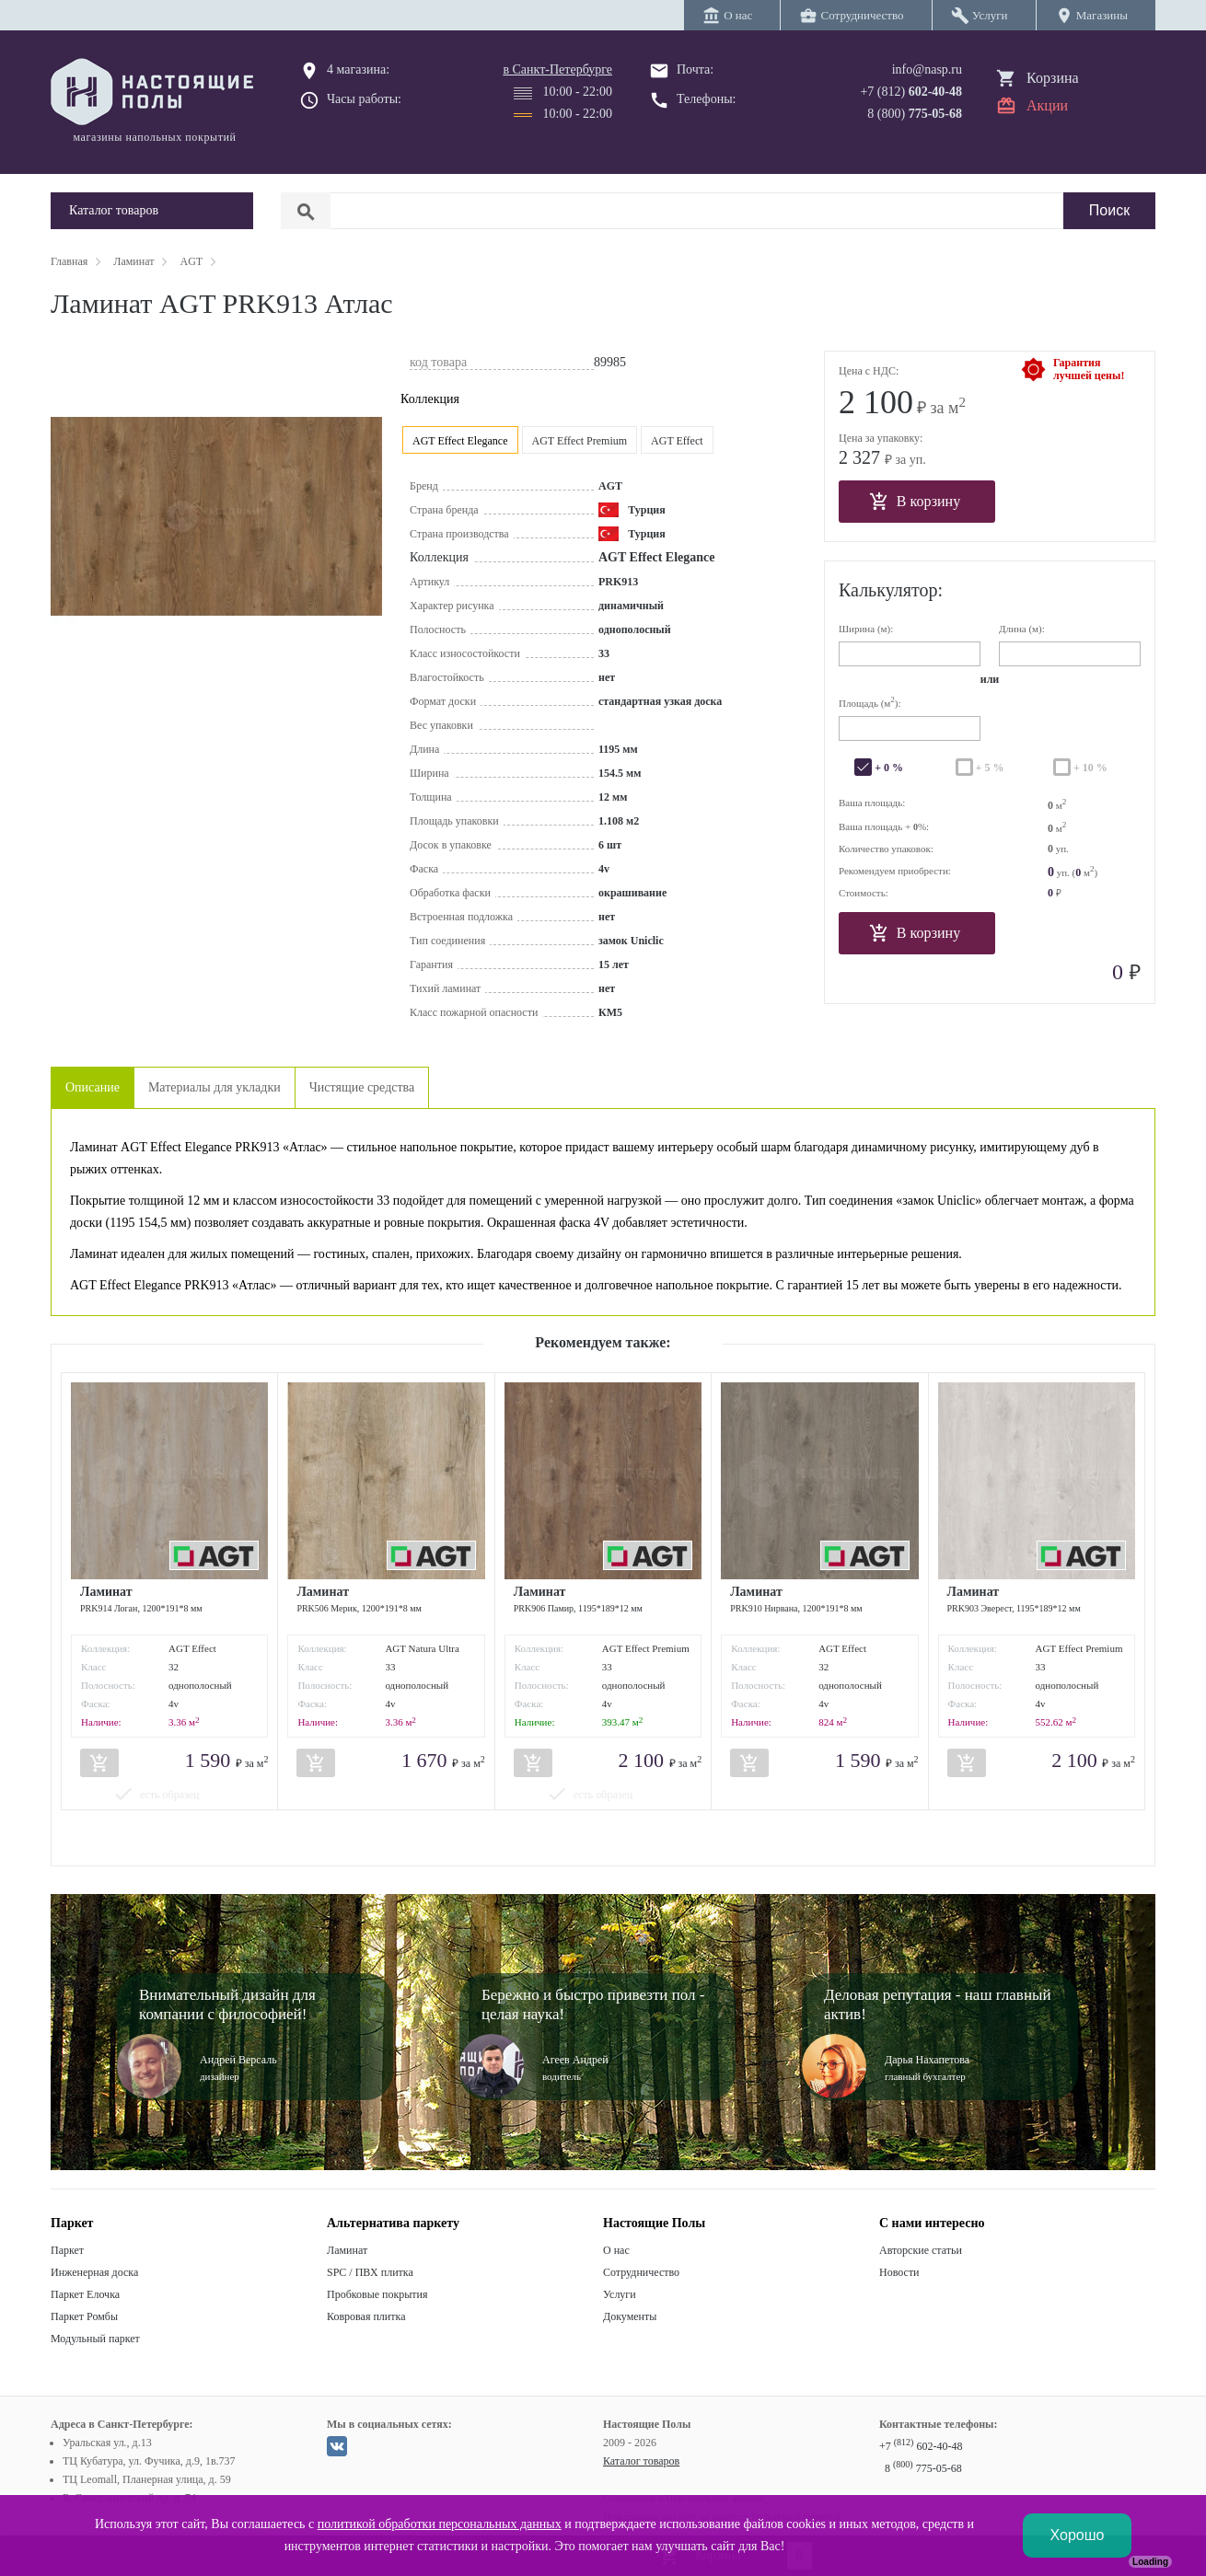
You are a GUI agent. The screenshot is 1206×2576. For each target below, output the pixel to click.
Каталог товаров (641, 2461)
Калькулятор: (891, 590)
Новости (899, 2272)
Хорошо (1077, 2535)
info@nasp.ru (927, 69)
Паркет (67, 2250)
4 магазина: (358, 69)
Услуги (619, 2294)
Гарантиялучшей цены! (1088, 369)
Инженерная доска (94, 2272)
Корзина (1052, 78)
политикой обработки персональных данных (440, 2524)
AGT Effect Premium (580, 440)
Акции (1047, 105)
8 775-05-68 (923, 2468)
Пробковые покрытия (377, 2294)
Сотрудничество (641, 2272)
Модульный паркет (95, 2338)
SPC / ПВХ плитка (370, 2272)
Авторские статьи (920, 2250)
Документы (629, 2316)
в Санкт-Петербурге (557, 69)
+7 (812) (911, 91)
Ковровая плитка (366, 2316)
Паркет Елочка (85, 2294)
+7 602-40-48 (920, 2446)
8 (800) (914, 114)
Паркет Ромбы (84, 2316)
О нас (616, 2250)
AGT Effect (677, 440)
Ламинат (347, 2250)
